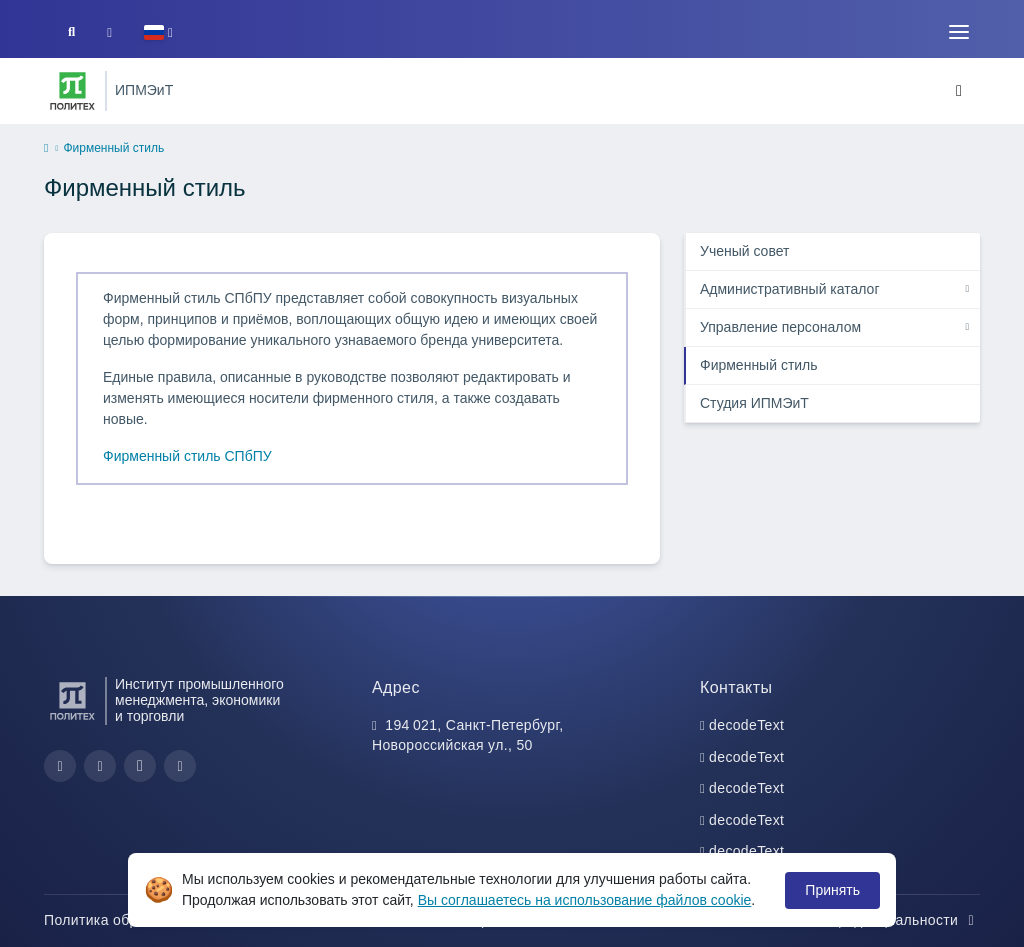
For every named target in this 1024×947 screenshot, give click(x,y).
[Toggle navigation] (959, 32)
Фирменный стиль (759, 365)
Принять (832, 890)
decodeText (746, 725)
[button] (158, 32)
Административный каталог (790, 289)
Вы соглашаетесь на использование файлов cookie (585, 900)
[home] (46, 149)
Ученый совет (744, 251)
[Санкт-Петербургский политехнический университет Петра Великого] (72, 91)
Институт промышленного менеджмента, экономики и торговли (199, 700)
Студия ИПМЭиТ (754, 403)
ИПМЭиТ (144, 90)
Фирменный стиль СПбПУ (187, 456)
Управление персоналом (780, 327)
